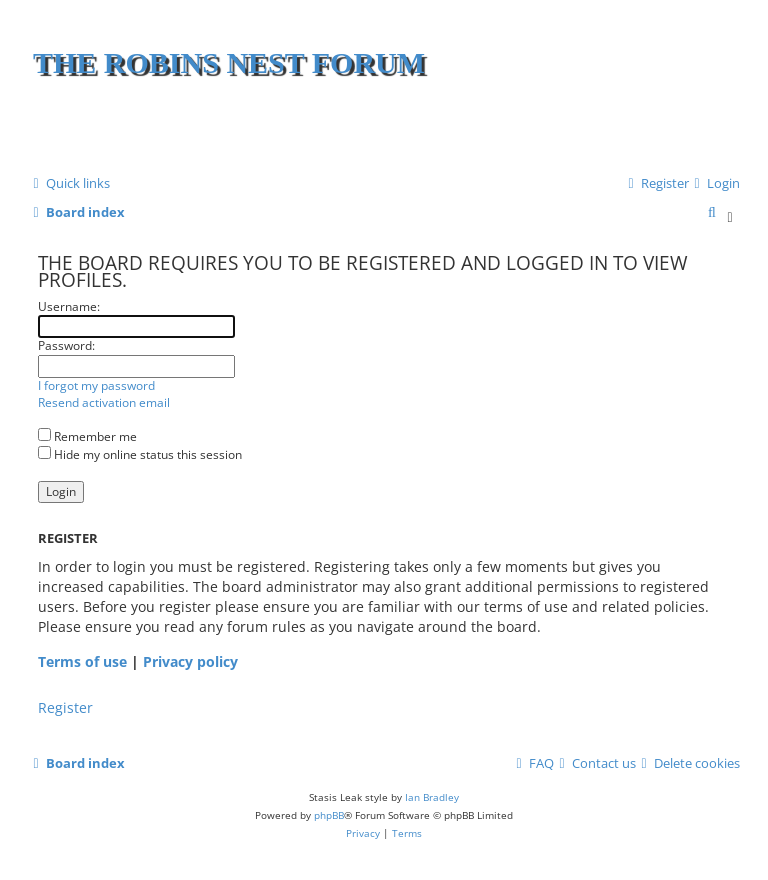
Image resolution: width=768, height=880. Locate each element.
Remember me (87, 436)
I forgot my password (96, 386)
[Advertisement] (501, 130)
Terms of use (82, 661)
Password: (66, 345)
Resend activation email (104, 403)
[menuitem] (714, 183)
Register (65, 707)
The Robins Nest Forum (229, 62)
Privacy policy (190, 661)
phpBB (329, 815)
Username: (69, 306)
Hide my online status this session (140, 454)
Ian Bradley (432, 797)
